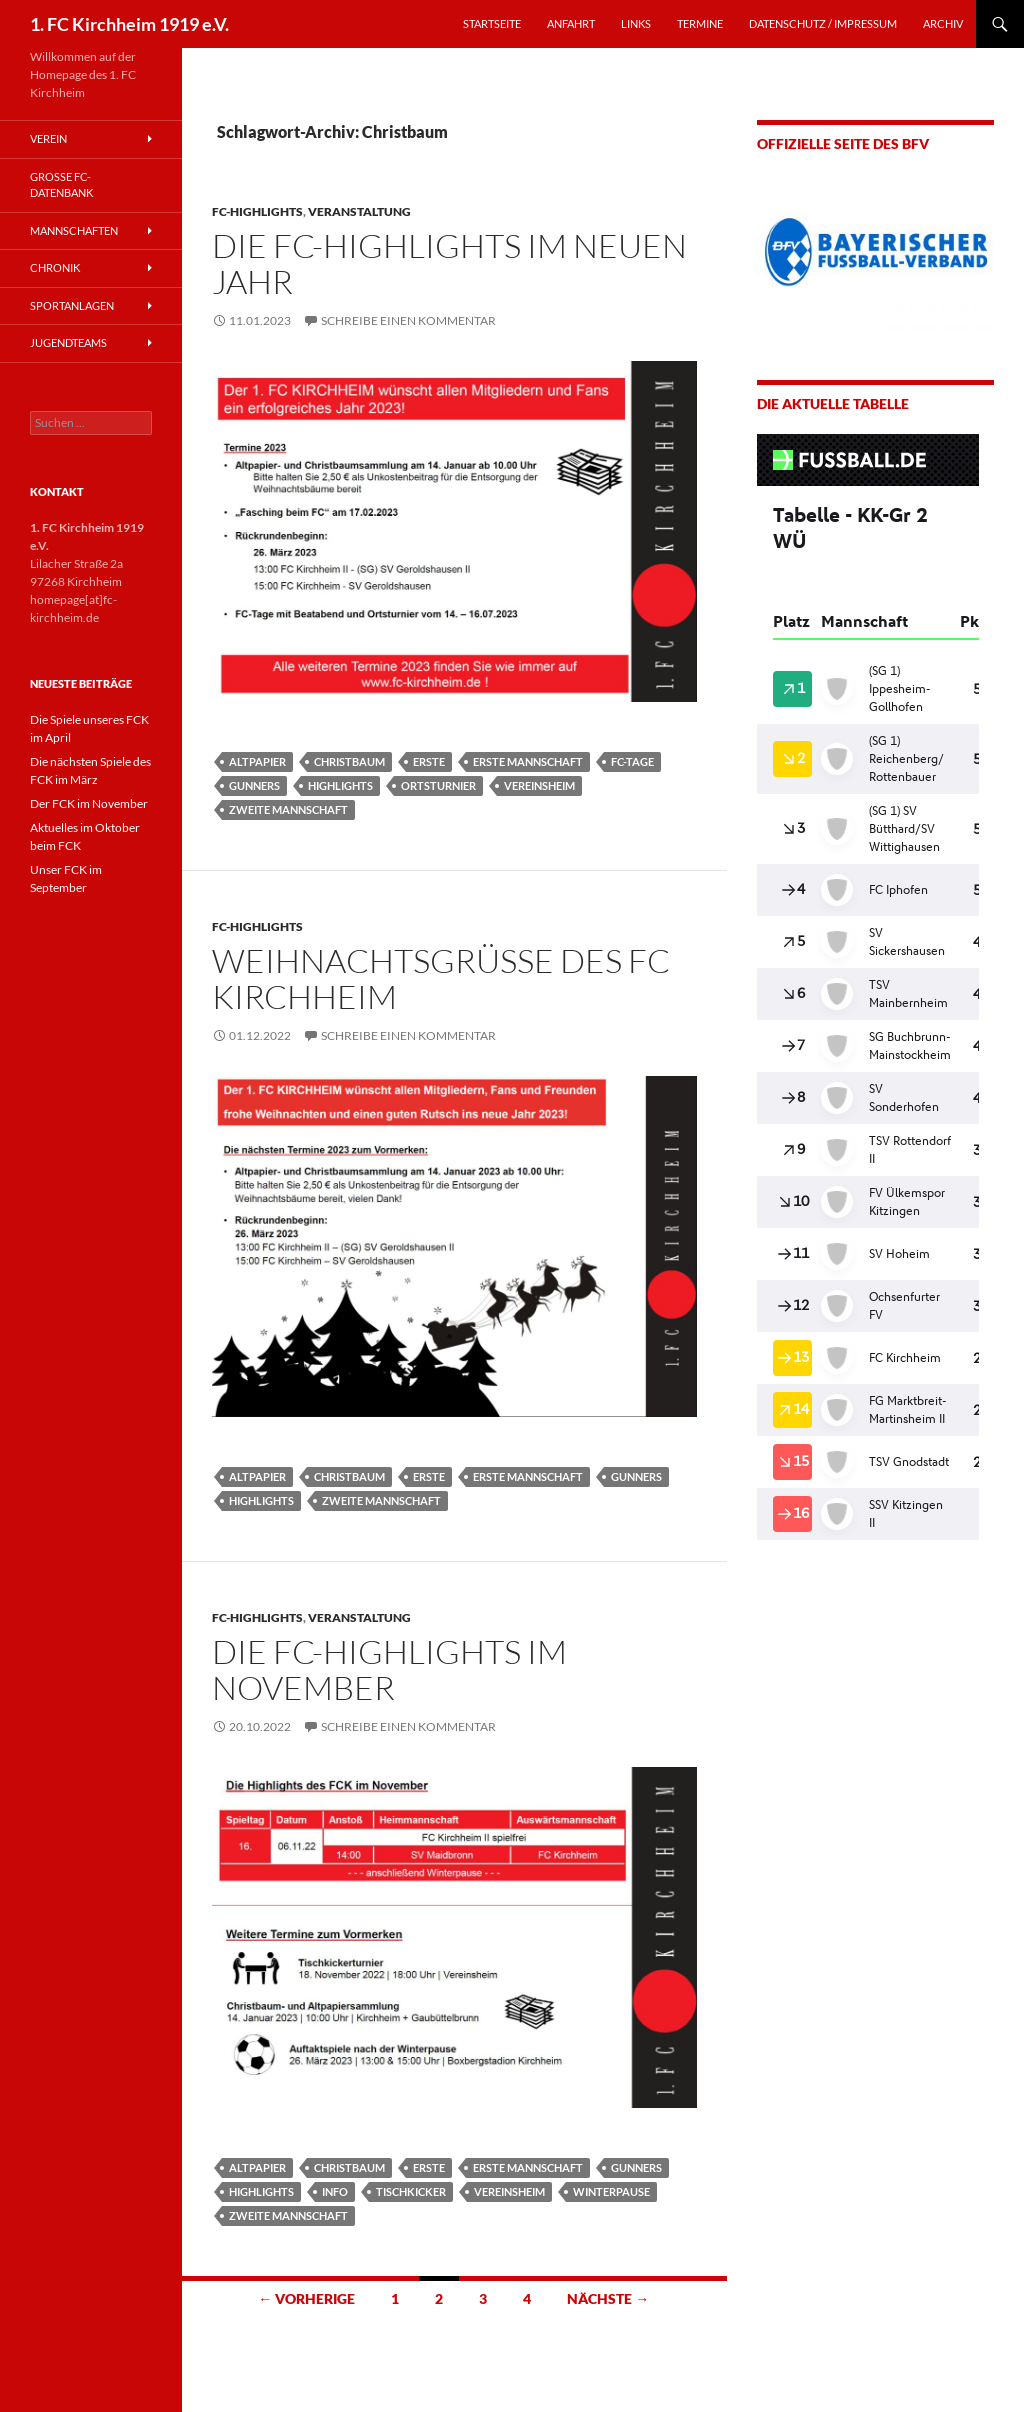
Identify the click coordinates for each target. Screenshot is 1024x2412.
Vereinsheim (539, 785)
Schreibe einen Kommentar (408, 320)
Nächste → (608, 2298)
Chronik (55, 267)
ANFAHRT (571, 23)
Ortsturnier (438, 785)
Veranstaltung (359, 211)
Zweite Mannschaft (288, 809)
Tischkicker (411, 2191)
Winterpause (611, 2191)
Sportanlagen (72, 305)
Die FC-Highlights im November (389, 1669)
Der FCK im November (89, 803)
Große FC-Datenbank (61, 185)
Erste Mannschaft (528, 761)
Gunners (254, 785)
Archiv (943, 23)
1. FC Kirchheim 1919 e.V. (129, 24)
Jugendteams (68, 342)
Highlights (340, 785)
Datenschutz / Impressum (823, 23)
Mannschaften (74, 230)
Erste (429, 761)
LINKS (636, 23)
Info (335, 2191)
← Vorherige (306, 2298)
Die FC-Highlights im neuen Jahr (449, 263)
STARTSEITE (492, 23)
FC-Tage (632, 761)
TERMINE (700, 23)
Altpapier (257, 761)
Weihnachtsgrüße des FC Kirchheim (441, 978)
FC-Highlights (257, 211)
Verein (48, 138)
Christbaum (349, 761)
